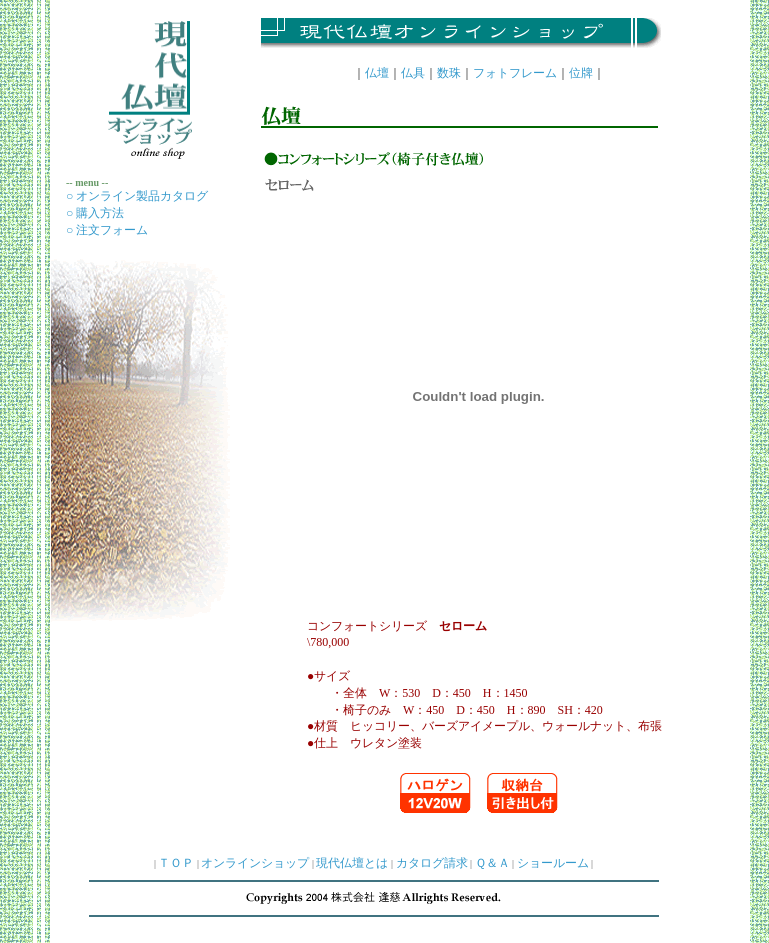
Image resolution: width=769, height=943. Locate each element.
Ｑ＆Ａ (492, 863)
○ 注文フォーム (107, 230)
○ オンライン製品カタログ (137, 196)
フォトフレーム (515, 73)
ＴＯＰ (176, 863)
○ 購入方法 (95, 213)
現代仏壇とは (352, 863)
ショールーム (553, 863)
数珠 (449, 73)
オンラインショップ (255, 863)
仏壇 (377, 73)
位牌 (581, 73)
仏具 (413, 73)
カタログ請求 (432, 863)
